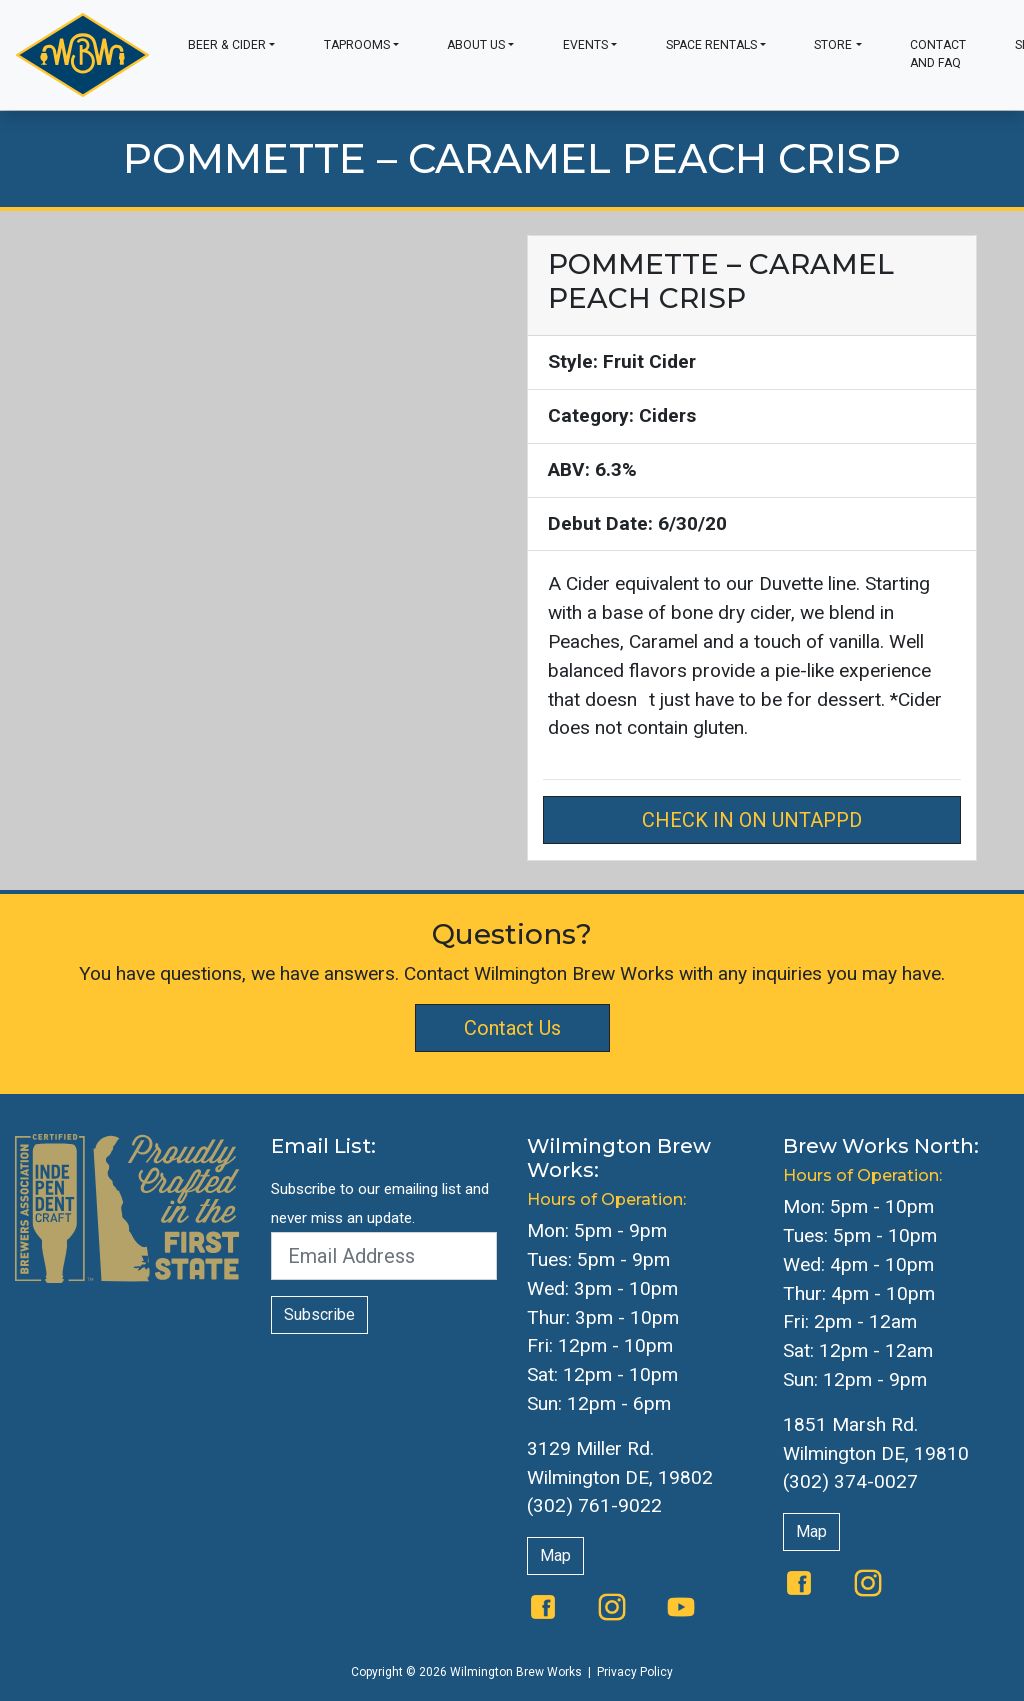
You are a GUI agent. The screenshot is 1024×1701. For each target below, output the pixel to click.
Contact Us (512, 1028)
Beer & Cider (227, 45)
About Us (476, 45)
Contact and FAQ (938, 54)
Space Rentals (711, 45)
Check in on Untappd (752, 820)
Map (555, 1555)
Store (833, 45)
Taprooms (357, 45)
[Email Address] (384, 1256)
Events (585, 45)
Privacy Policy (635, 1672)
